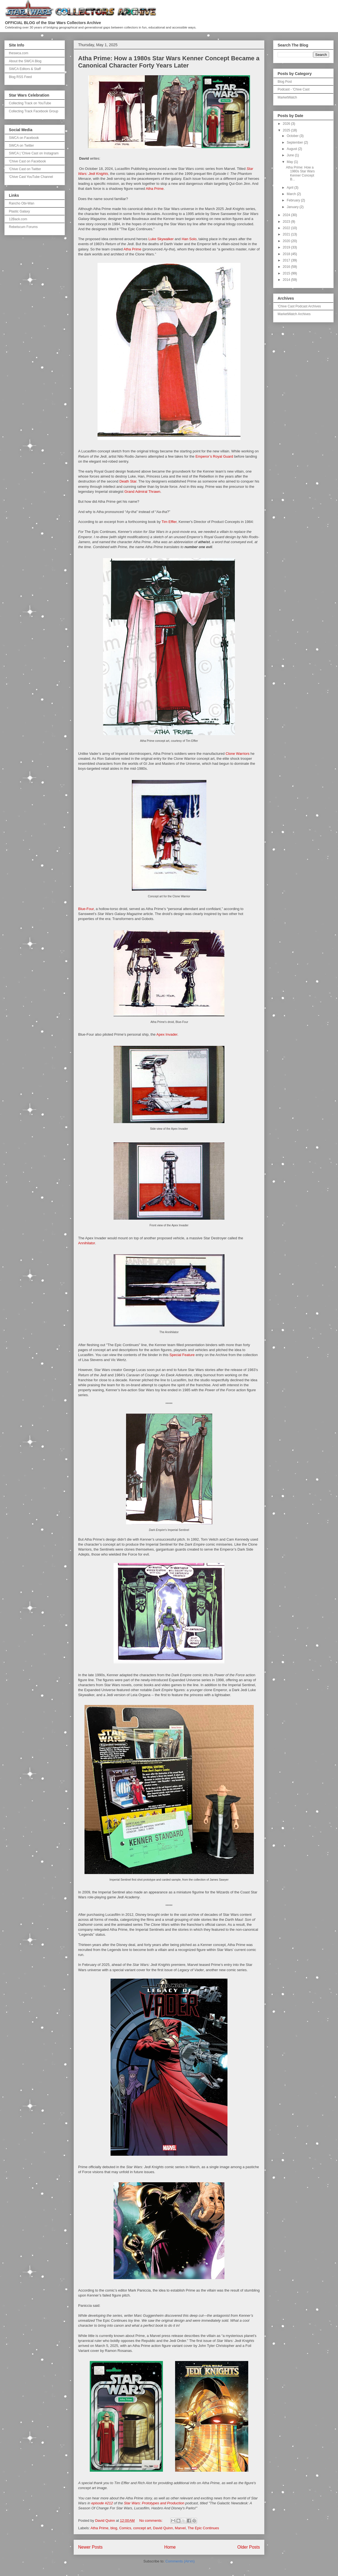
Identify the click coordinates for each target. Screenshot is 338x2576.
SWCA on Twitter (21, 145)
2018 (287, 254)
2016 (287, 267)
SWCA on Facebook (24, 138)
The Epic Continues (203, 2528)
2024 (287, 215)
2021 (287, 234)
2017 (287, 260)
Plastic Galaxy (19, 211)
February (294, 200)
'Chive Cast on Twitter (25, 169)
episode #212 (102, 2503)
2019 (287, 247)
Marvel (180, 2528)
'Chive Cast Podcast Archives (299, 306)
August (292, 149)
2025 (287, 130)
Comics (125, 2528)
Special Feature (182, 1355)
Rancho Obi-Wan (21, 203)
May (290, 162)
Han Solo (189, 239)
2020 (287, 241)
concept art (142, 2528)
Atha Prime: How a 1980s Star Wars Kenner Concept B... (300, 173)
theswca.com (18, 53)
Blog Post (285, 82)
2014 (287, 280)
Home (170, 2547)
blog (113, 2528)
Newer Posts (90, 2547)
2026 (287, 124)
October (293, 136)
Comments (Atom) (179, 2561)
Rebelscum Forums (23, 227)
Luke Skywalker (161, 239)
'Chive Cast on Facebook (27, 161)
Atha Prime (154, 188)
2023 (287, 222)
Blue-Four (86, 909)
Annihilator (86, 1243)
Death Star (127, 481)
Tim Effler (169, 522)
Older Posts (248, 2547)
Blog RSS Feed (20, 77)
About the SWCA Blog (25, 61)
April (290, 188)
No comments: (151, 2520)
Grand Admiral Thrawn (142, 491)
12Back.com (18, 219)
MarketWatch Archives (294, 314)
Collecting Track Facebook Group (33, 111)
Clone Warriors (237, 753)
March (292, 194)
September (295, 142)
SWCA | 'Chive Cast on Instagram (33, 153)
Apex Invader (166, 1034)
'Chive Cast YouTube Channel (31, 177)
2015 (287, 273)
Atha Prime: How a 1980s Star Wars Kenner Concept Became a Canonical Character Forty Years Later (169, 62)
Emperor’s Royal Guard (214, 456)
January (293, 207)
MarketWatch (287, 97)
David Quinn (163, 2528)
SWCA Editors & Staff (25, 69)
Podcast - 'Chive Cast (293, 89)
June (291, 155)
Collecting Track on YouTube (30, 103)
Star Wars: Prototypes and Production (154, 2503)
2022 (287, 228)
